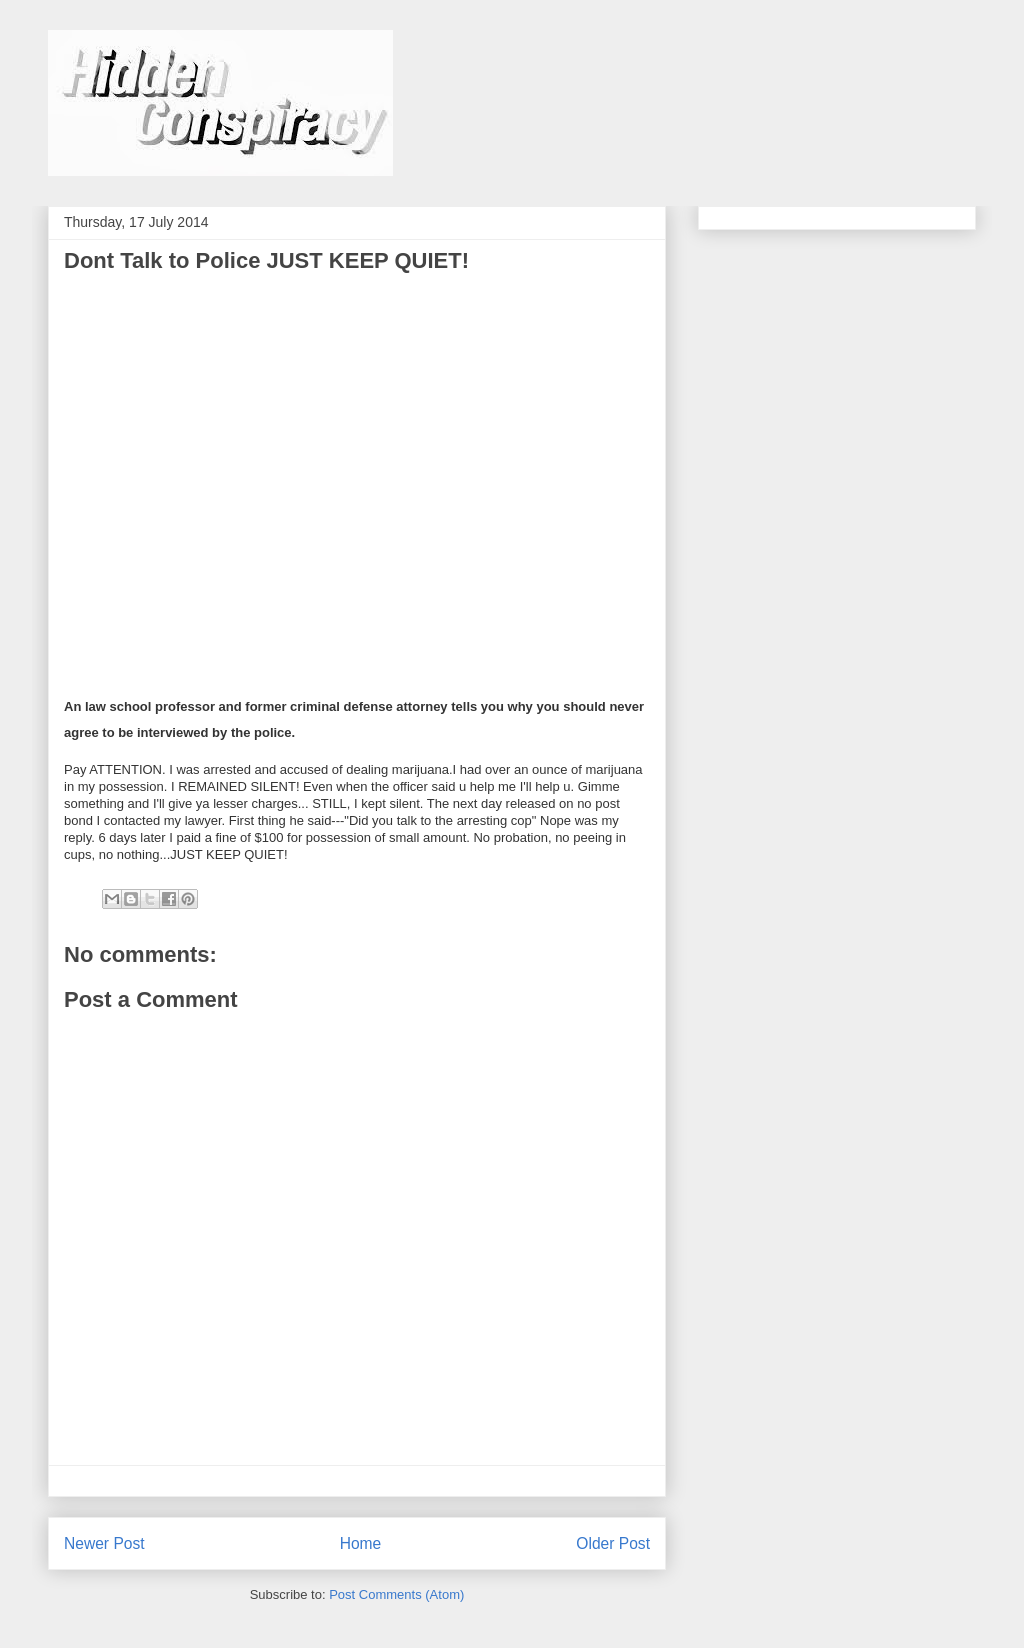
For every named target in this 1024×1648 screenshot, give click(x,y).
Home (361, 1543)
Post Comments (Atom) (396, 1594)
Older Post (613, 1543)
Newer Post (104, 1543)
